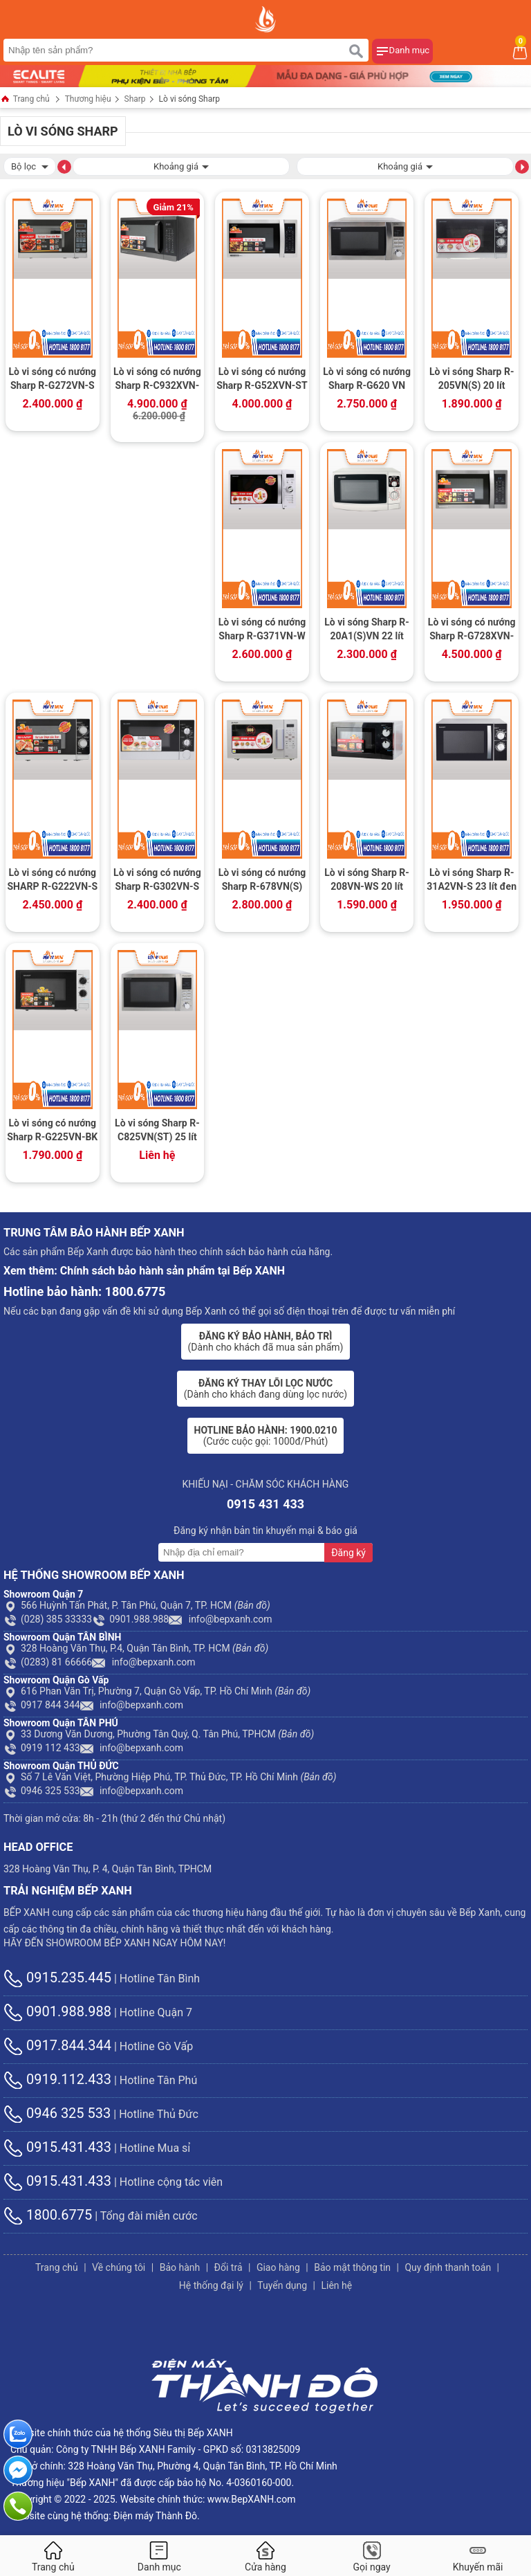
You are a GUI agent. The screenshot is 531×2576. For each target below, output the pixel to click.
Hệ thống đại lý (211, 2285)
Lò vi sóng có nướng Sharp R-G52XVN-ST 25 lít (261, 380)
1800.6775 (47, 2215)
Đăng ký (348, 1552)
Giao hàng (278, 2267)
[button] (64, 166)
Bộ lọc (29, 165)
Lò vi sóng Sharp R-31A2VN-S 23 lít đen (471, 879)
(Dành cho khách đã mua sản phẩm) (266, 1342)
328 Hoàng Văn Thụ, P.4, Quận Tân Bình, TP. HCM (135, 1648)
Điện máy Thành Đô (155, 2515)
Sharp (135, 99)
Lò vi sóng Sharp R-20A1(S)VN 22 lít (366, 628)
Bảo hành (180, 2267)
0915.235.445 (57, 1977)
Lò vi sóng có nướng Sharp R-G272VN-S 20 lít (52, 380)
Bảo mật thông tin (352, 2267)
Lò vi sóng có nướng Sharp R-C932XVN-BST (157, 380)
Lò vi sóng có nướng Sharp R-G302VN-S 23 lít (157, 881)
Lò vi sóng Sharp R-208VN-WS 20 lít (366, 879)
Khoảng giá (181, 165)
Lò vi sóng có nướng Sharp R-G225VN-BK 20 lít (52, 1131)
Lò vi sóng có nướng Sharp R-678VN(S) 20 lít (262, 881)
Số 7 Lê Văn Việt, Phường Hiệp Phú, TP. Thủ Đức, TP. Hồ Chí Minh (170, 1776)
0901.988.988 (130, 1619)
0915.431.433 (57, 2147)
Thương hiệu (88, 99)
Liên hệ (336, 2285)
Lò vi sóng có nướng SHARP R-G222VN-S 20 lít (52, 881)
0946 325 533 (41, 1790)
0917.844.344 (57, 2045)
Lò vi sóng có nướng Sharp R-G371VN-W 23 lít (262, 630)
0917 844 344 (41, 1704)
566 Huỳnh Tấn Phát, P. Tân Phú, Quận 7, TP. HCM (136, 1605)
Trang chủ (25, 100)
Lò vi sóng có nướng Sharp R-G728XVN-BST (472, 630)
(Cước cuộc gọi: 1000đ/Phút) (265, 1436)
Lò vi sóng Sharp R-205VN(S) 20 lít (471, 378)
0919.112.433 (57, 2079)
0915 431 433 (265, 1504)
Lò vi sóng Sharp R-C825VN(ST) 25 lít (157, 1129)
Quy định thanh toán (447, 2267)
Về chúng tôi (118, 2267)
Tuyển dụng (282, 2285)
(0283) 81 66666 (47, 1662)
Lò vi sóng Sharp (189, 99)
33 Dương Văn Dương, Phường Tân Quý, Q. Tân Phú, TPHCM (158, 1733)
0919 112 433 (41, 1747)
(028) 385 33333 (47, 1619)
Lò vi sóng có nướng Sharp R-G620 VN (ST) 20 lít (367, 380)
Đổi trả (228, 2267)
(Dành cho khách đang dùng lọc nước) (265, 1389)
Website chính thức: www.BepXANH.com (208, 2499)
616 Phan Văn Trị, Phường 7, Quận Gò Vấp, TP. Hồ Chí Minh (156, 1691)
